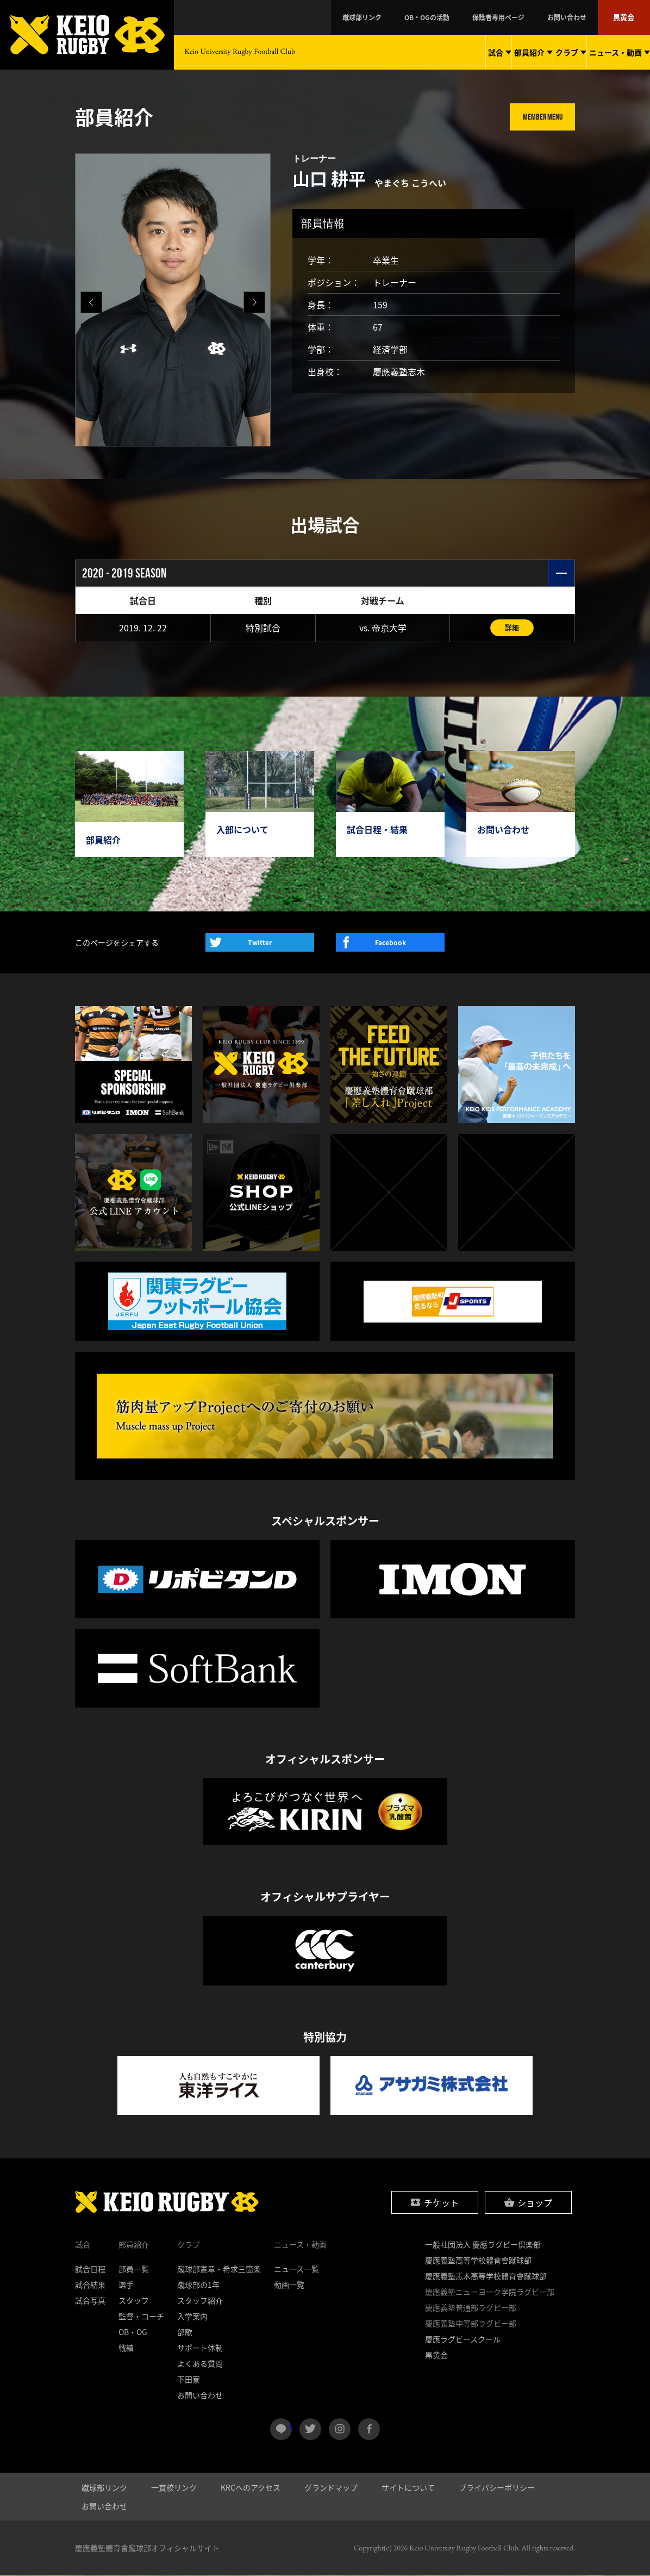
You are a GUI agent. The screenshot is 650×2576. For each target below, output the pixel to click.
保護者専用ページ (529, 17)
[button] (254, 302)
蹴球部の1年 (198, 2285)
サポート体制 (200, 2348)
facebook (369, 2430)
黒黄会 (627, 17)
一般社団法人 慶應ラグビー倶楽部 (483, 2244)
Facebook (390, 943)
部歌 (184, 2332)
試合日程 (90, 2269)
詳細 (512, 628)
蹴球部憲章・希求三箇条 (219, 2269)
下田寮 (188, 2379)
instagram (340, 2430)
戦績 (126, 2348)
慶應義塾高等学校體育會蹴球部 (478, 2260)
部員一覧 (133, 2269)
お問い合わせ (581, 17)
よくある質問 (200, 2363)
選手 (126, 2285)
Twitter (260, 943)
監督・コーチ (141, 2316)
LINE (290, 2425)
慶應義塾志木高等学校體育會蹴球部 (486, 2276)
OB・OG (132, 2332)
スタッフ (133, 2300)
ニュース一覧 (296, 2269)
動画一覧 (289, 2285)
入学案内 (192, 2316)
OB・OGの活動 (474, 17)
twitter (310, 2430)
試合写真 (90, 2300)
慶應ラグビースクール (463, 2339)
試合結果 (90, 2285)
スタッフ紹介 (200, 2300)
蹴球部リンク (425, 17)
